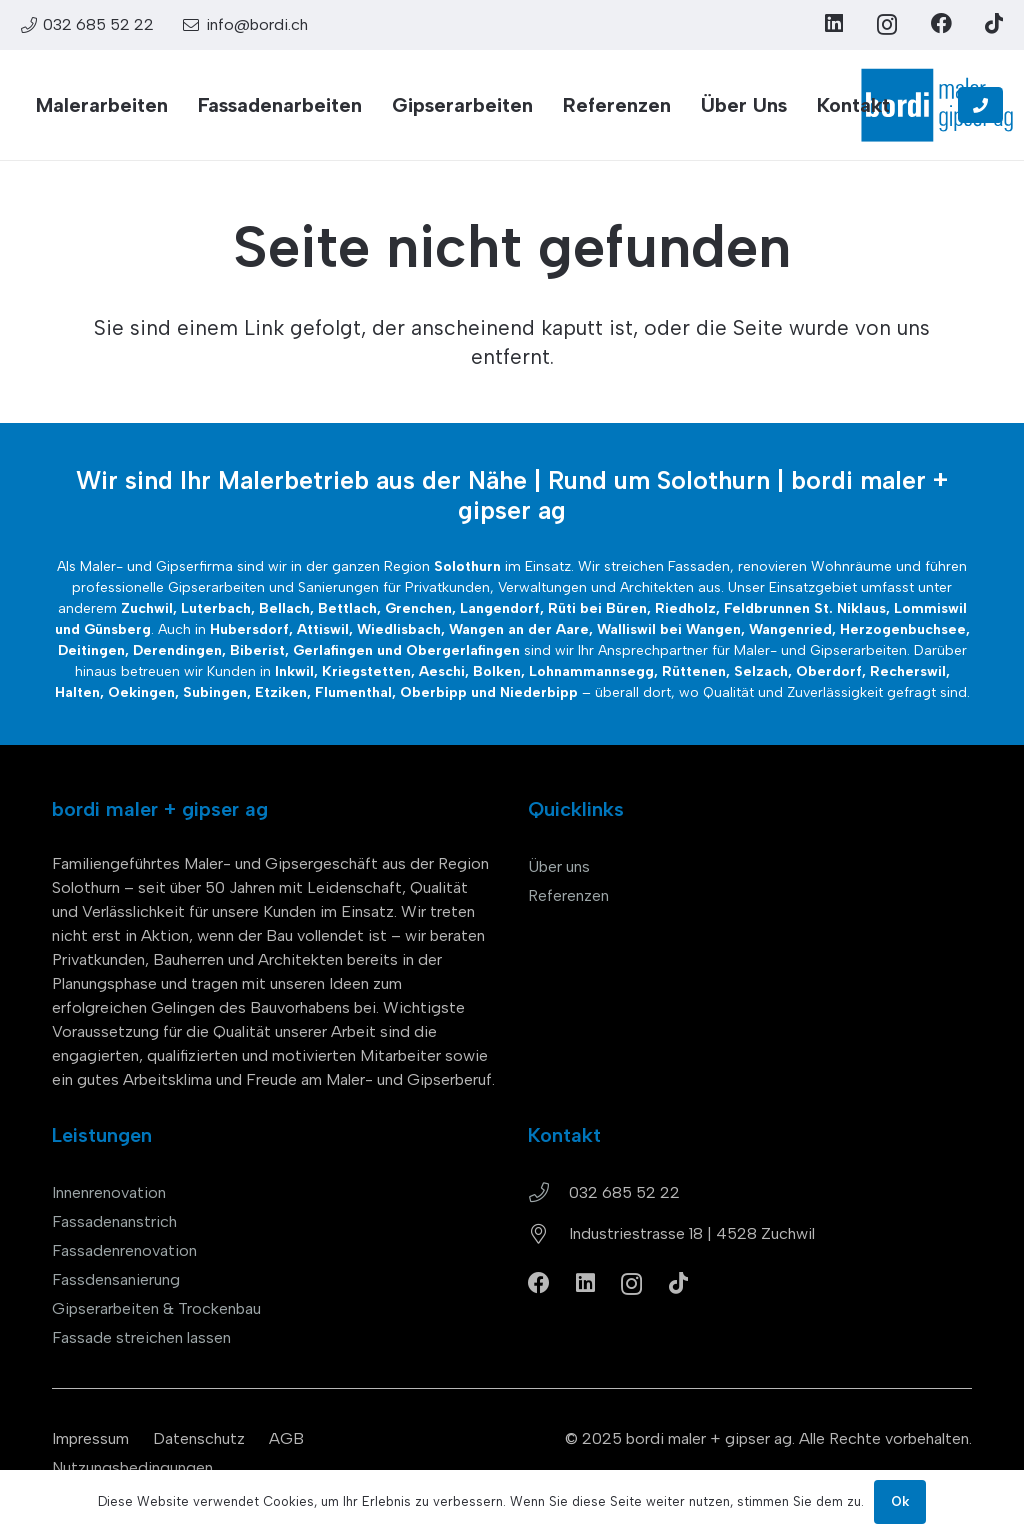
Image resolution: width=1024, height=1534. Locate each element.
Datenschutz (199, 1438)
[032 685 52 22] (548, 1193)
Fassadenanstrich (114, 1221)
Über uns (559, 866)
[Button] (980, 105)
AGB (286, 1438)
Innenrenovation (109, 1192)
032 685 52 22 (624, 1192)
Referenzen (568, 895)
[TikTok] (994, 23)
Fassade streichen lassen (141, 1337)
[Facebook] (941, 23)
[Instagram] (887, 24)
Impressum (90, 1438)
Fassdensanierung (116, 1279)
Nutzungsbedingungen (132, 1467)
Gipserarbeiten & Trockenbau (156, 1308)
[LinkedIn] (834, 23)
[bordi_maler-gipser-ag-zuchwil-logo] (937, 105)
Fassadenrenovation (124, 1250)
